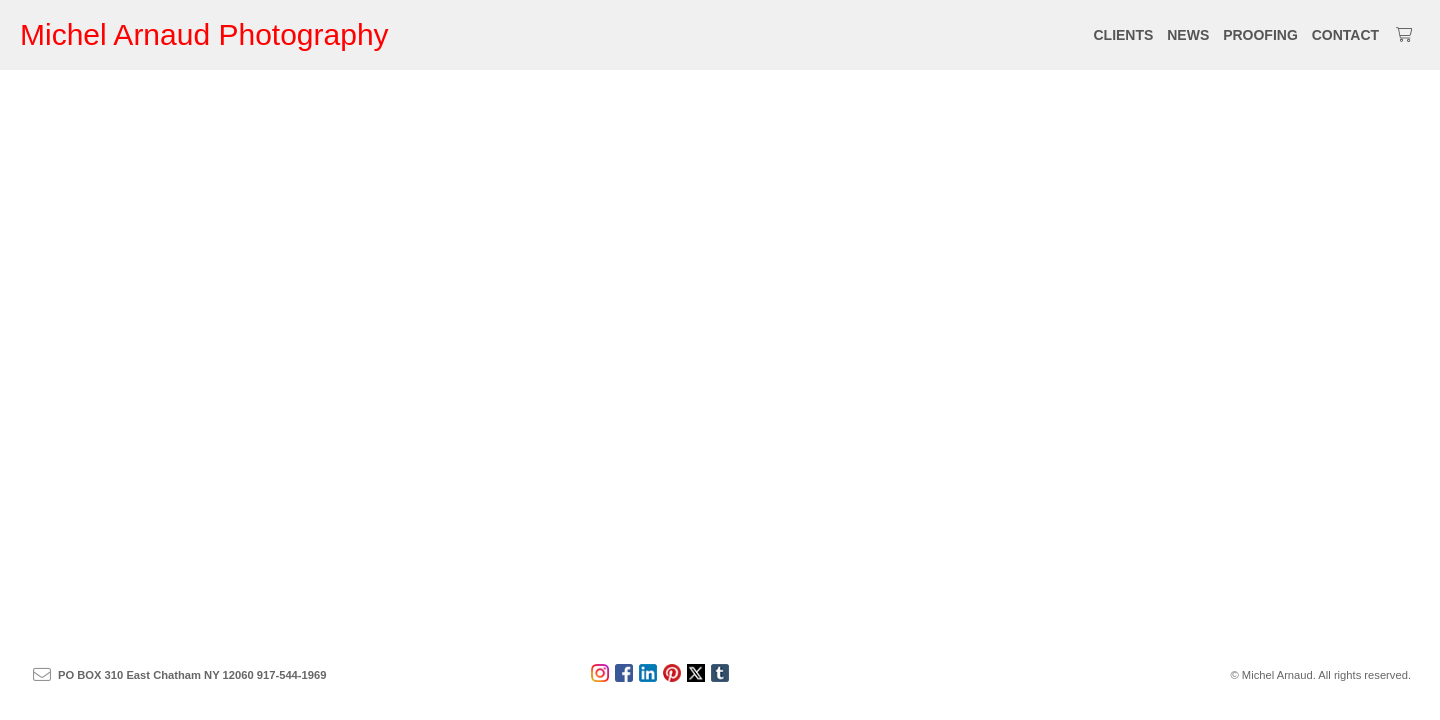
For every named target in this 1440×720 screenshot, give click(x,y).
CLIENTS (1123, 35)
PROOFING (1260, 35)
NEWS (1188, 35)
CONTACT (1345, 35)
